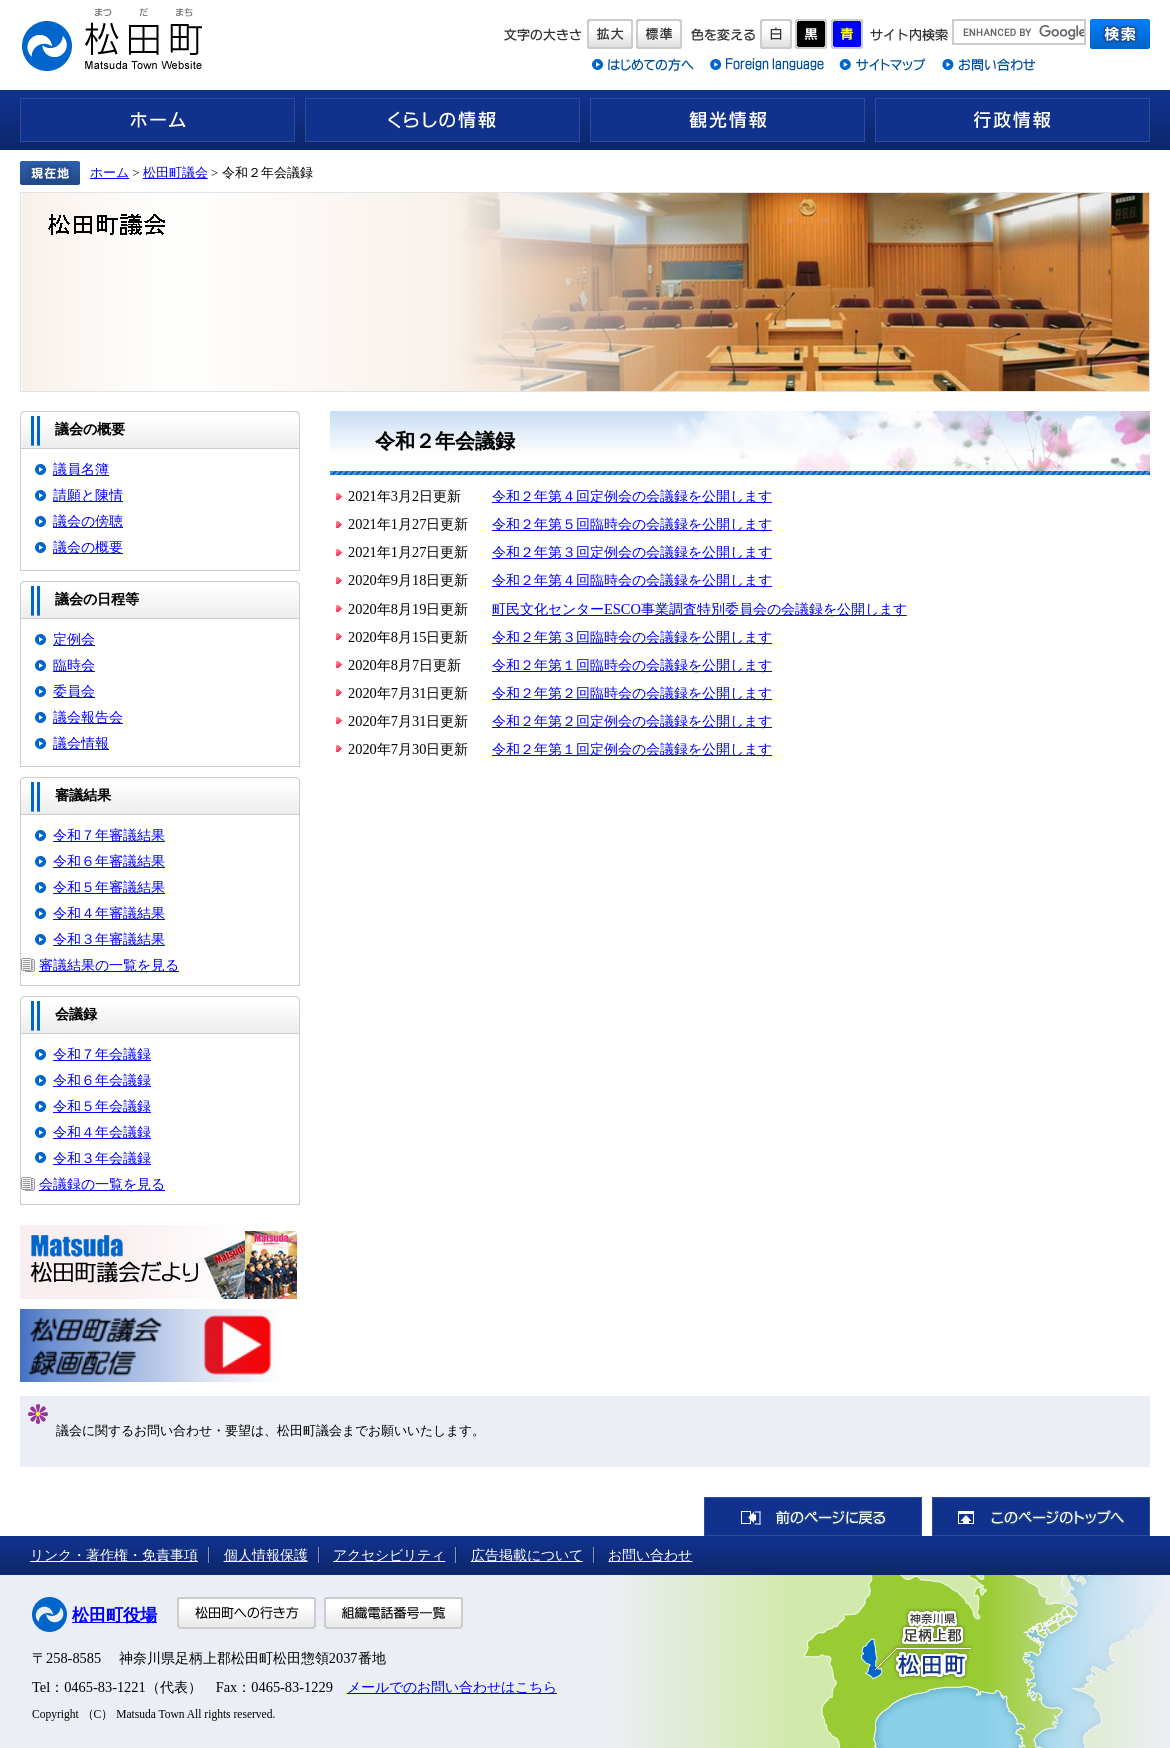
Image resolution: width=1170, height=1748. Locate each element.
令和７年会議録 (102, 1054)
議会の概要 (88, 547)
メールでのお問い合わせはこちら (452, 1687)
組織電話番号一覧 (393, 1613)
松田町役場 (114, 1615)
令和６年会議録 (102, 1080)
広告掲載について (527, 1555)
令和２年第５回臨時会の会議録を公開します (632, 524)
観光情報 (727, 120)
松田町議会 (175, 172)
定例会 (74, 639)
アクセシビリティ (389, 1555)
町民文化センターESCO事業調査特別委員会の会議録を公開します (699, 609)
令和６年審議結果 (109, 861)
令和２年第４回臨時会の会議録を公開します (632, 580)
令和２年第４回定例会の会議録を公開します (632, 496)
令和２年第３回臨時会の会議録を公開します (632, 637)
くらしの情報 (442, 120)
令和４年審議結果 (109, 913)
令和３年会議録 (102, 1158)
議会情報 (81, 743)
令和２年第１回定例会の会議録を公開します (632, 749)
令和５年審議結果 (109, 887)
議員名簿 (81, 469)
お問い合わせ (650, 1555)
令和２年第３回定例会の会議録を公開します (632, 552)
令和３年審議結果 (109, 939)
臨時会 (74, 665)
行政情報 (1012, 120)
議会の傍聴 (88, 521)
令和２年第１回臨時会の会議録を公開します (632, 665)
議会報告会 (88, 717)
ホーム (157, 120)
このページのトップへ (1041, 1516)
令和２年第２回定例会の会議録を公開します (632, 721)
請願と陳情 (88, 495)
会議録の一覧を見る (102, 1184)
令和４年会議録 (102, 1132)
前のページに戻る (813, 1516)
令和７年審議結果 (109, 835)
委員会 (74, 691)
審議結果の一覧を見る (109, 965)
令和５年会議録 (102, 1106)
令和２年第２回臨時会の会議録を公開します (632, 693)
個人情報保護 (266, 1555)
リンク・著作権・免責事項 (114, 1555)
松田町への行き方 (246, 1613)
